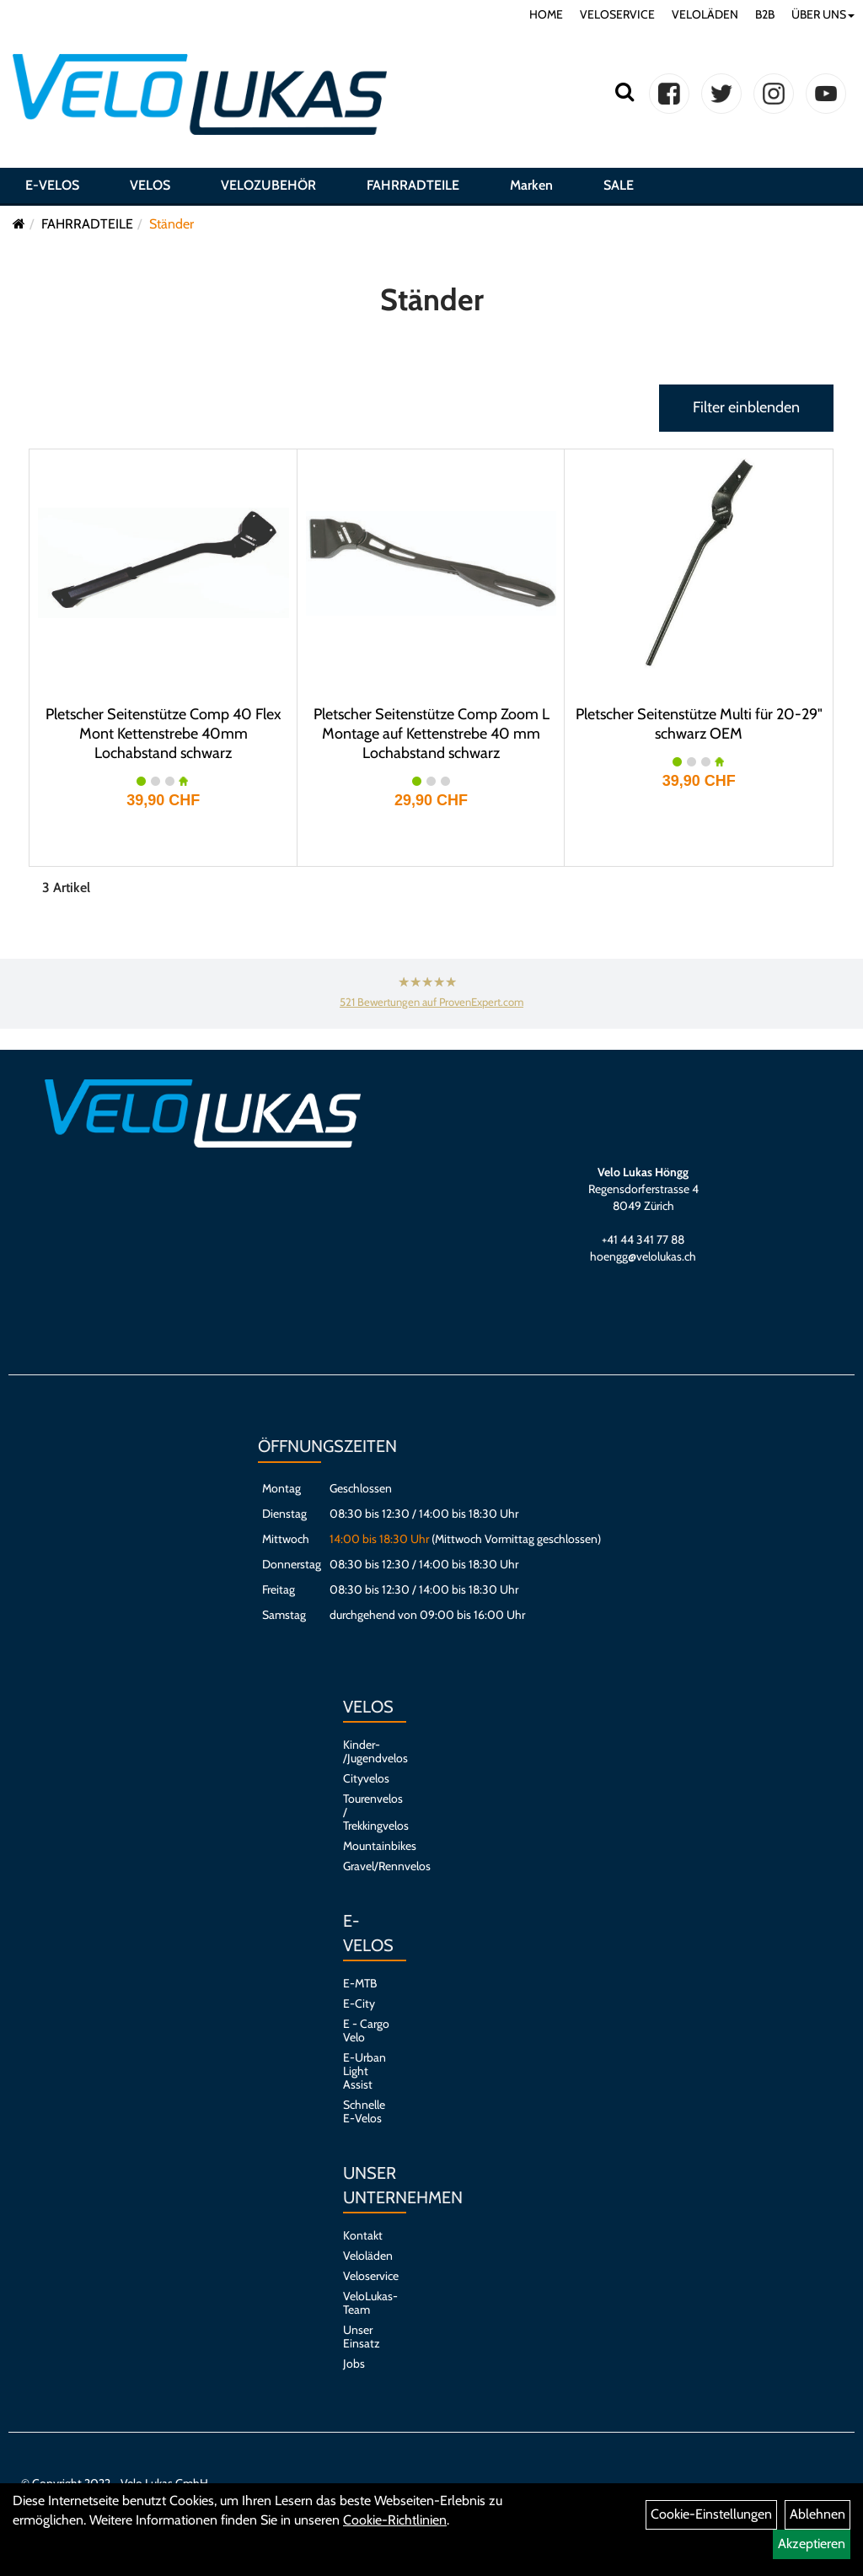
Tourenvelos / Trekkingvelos (366, 1812)
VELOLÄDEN (705, 14)
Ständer (171, 224)
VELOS (150, 188)
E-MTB (360, 1983)
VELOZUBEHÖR (268, 188)
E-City (359, 2003)
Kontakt (363, 2235)
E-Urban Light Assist (364, 2071)
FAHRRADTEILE (413, 188)
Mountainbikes (366, 1845)
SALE (618, 188)
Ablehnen (817, 2514)
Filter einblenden (746, 407)
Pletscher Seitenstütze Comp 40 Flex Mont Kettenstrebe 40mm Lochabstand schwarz (163, 733)
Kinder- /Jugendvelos (366, 1751)
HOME (546, 14)
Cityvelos (366, 1778)
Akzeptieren (811, 2544)
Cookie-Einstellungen (711, 2514)
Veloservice (366, 2275)
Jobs (354, 2363)
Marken (531, 188)
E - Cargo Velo (366, 2030)
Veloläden (366, 2255)
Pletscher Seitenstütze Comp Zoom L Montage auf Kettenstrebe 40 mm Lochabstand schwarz (431, 733)
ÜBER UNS (823, 14)
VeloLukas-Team (366, 2302)
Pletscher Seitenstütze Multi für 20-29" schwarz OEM (699, 724)
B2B (765, 14)
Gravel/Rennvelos (366, 1866)
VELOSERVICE (617, 14)
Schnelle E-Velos (364, 2111)
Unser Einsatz (361, 2336)
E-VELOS (52, 188)
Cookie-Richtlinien (395, 2520)
